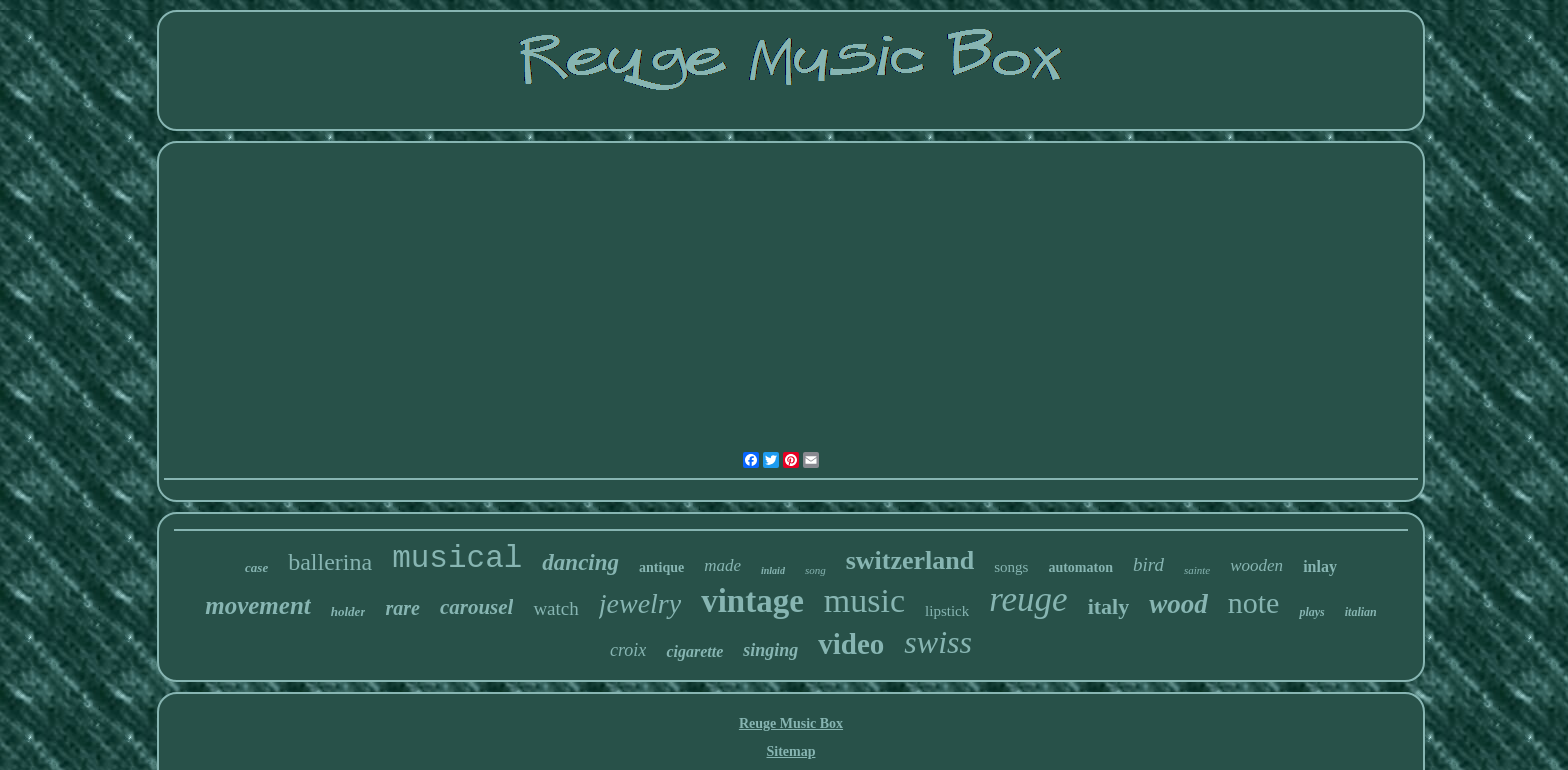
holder (348, 611)
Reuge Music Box (791, 723)
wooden (1256, 565)
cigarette (694, 651)
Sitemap (790, 751)
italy (1109, 606)
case (256, 567)
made (722, 565)
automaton (1080, 567)
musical (457, 558)
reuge (1028, 599)
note (1254, 602)
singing (770, 650)
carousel (477, 607)
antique (661, 567)
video (851, 644)
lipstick (947, 611)
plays (1311, 612)
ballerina (330, 562)
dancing (580, 562)
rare (402, 608)
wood (1178, 604)
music (864, 600)
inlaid (773, 570)
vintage (752, 601)
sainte (1197, 570)
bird (1148, 564)
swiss (938, 642)
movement (258, 605)
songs (1011, 567)
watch (555, 608)
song (815, 570)
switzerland (910, 560)
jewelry (640, 603)
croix (628, 650)
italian (1361, 612)
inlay (1320, 566)
